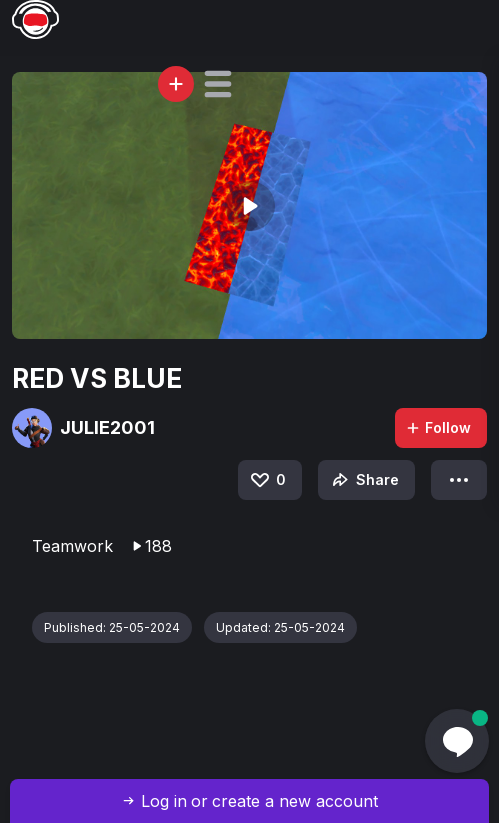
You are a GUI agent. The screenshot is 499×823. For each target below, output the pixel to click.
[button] (218, 84)
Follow (438, 427)
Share (363, 480)
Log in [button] (164, 801)
